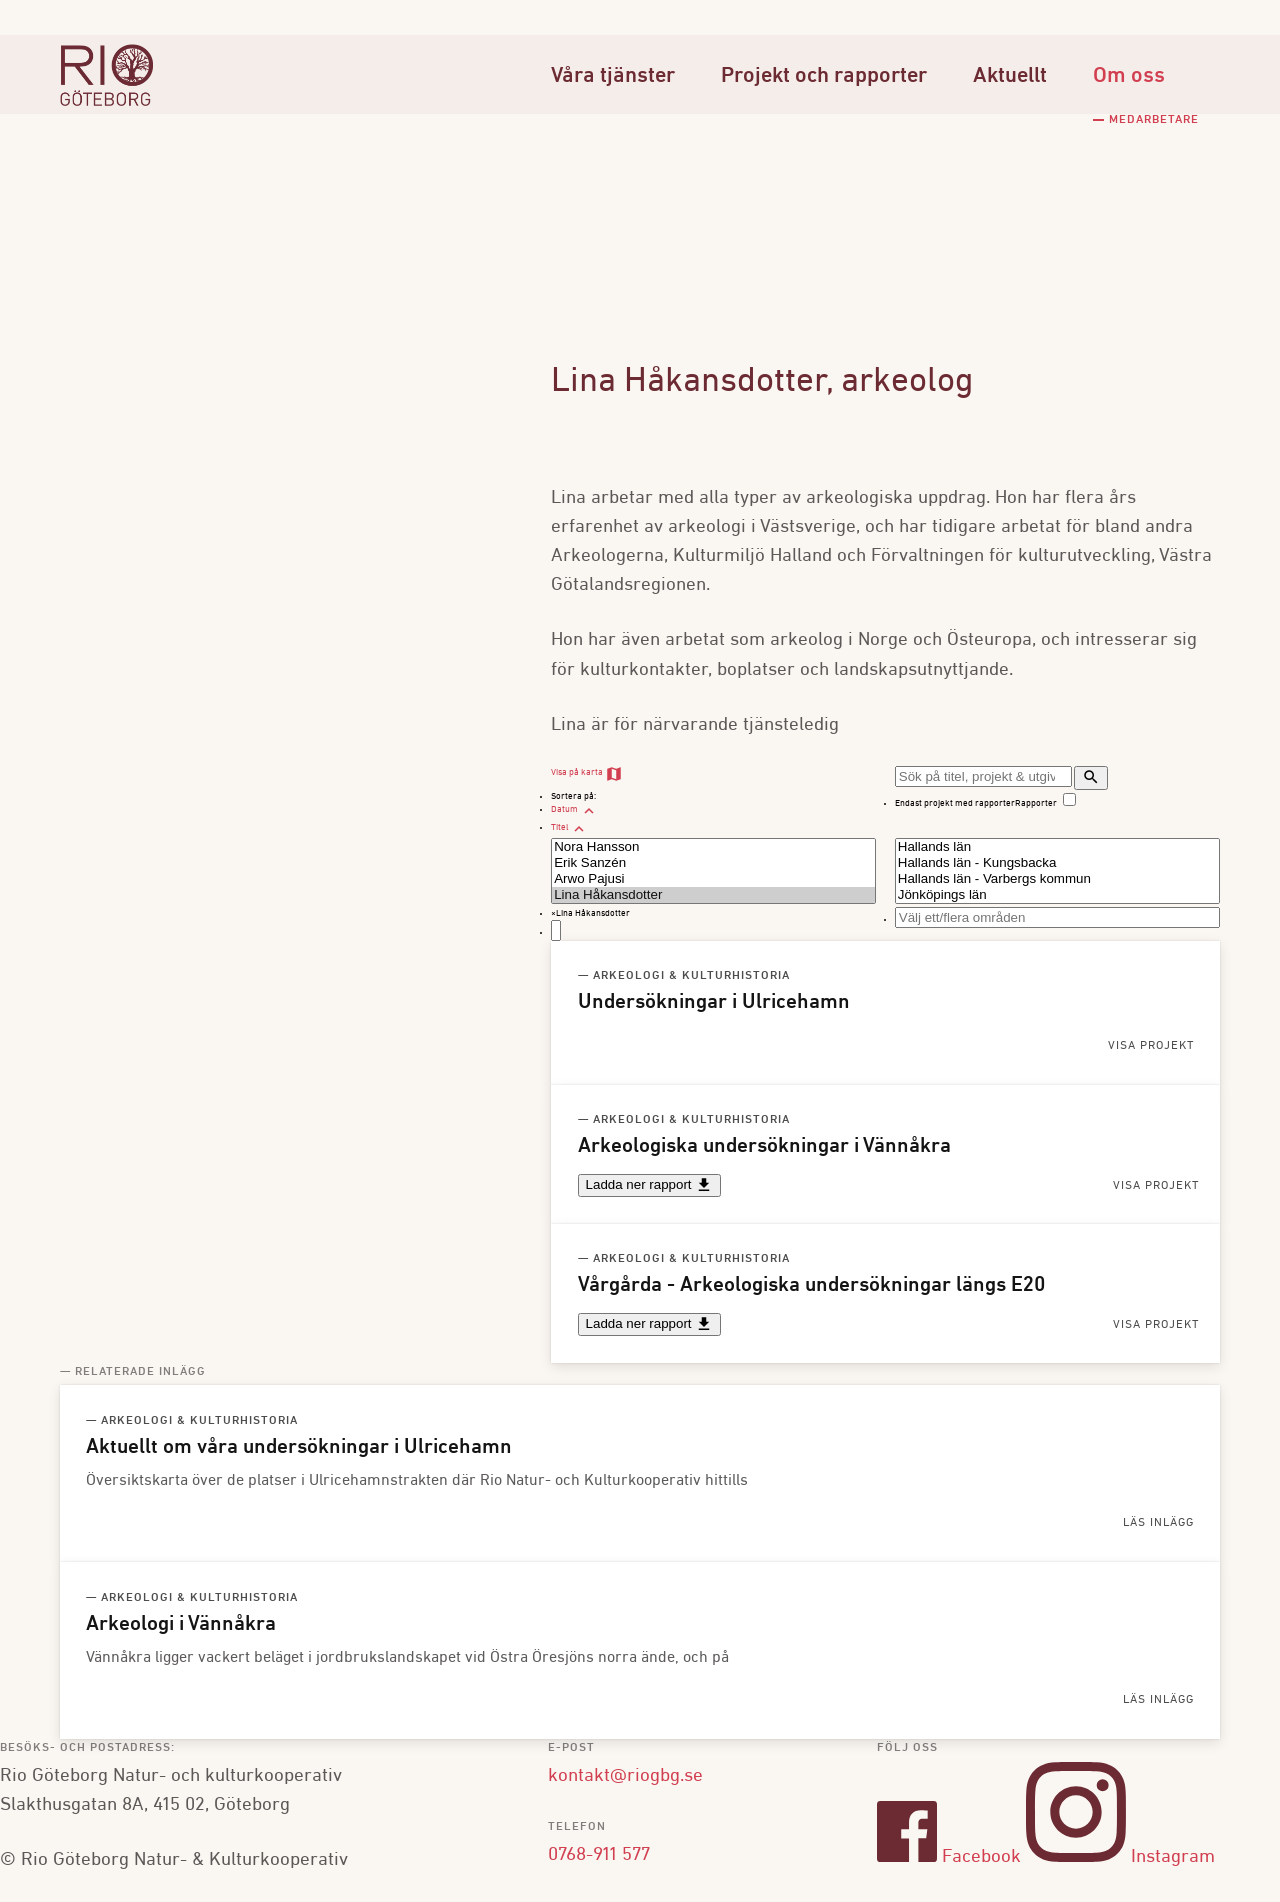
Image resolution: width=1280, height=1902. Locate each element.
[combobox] (713, 924)
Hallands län (1057, 847)
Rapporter (1036, 803)
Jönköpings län (1057, 895)
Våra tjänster (613, 76)
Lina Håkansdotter (713, 895)
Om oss (1129, 76)
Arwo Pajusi (713, 879)
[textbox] (556, 930)
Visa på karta (587, 772)
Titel (569, 827)
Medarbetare (1154, 120)
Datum (574, 809)
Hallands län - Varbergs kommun (1057, 879)
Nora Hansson (713, 847)
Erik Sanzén (713, 863)
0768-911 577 (599, 1854)
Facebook (949, 1857)
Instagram (1120, 1857)
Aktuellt (1010, 76)
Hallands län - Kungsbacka (1057, 863)
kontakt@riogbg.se (625, 1776)
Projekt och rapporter (824, 76)
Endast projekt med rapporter (955, 803)
